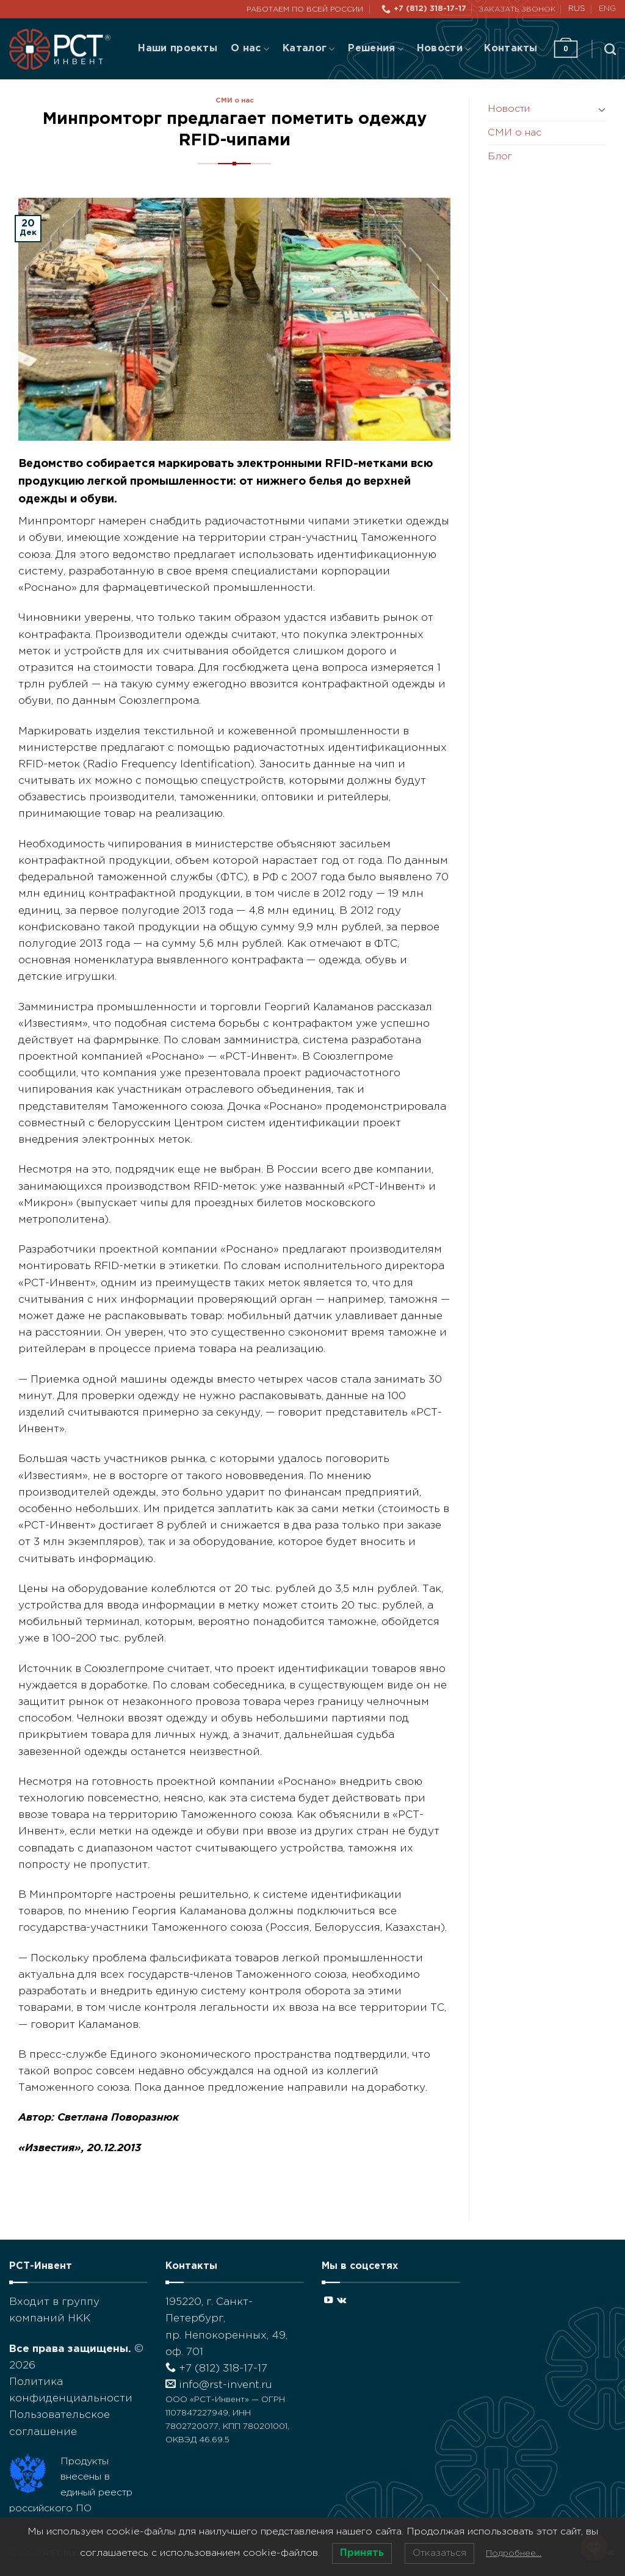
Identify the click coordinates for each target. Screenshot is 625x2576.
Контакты (511, 48)
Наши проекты (177, 48)
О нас (250, 49)
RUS (576, 8)
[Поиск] (610, 49)
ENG (607, 8)
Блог (500, 156)
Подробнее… (513, 2553)
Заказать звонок (517, 9)
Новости (444, 49)
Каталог (308, 49)
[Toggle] (602, 109)
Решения (375, 49)
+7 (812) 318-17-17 (216, 2368)
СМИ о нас (234, 101)
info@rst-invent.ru (218, 2385)
